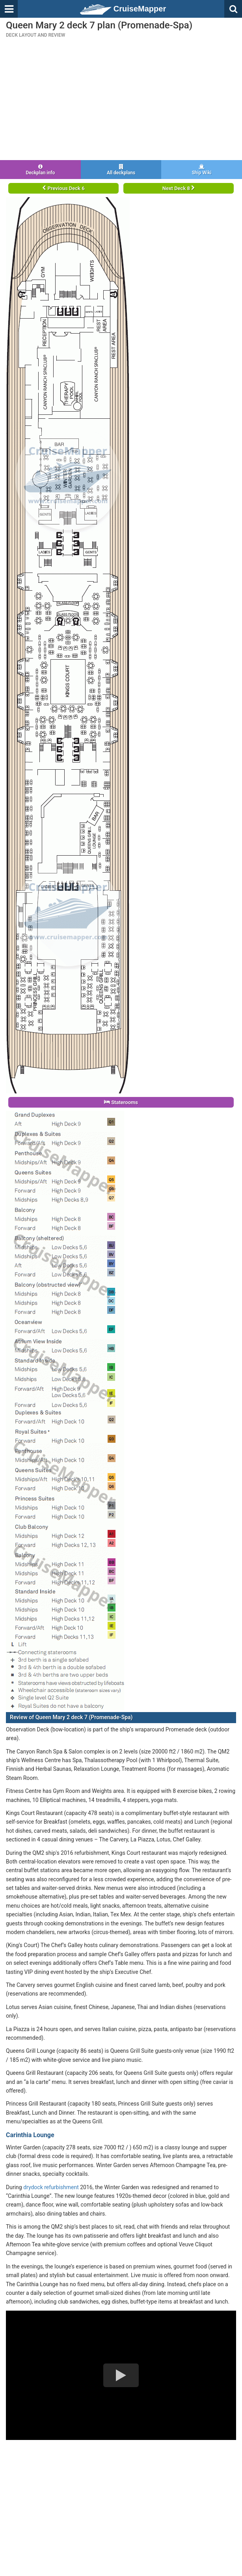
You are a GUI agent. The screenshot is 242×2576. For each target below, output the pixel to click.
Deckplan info (40, 169)
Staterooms (121, 1102)
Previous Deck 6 (63, 188)
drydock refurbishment (51, 2187)
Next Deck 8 (178, 188)
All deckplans (121, 169)
